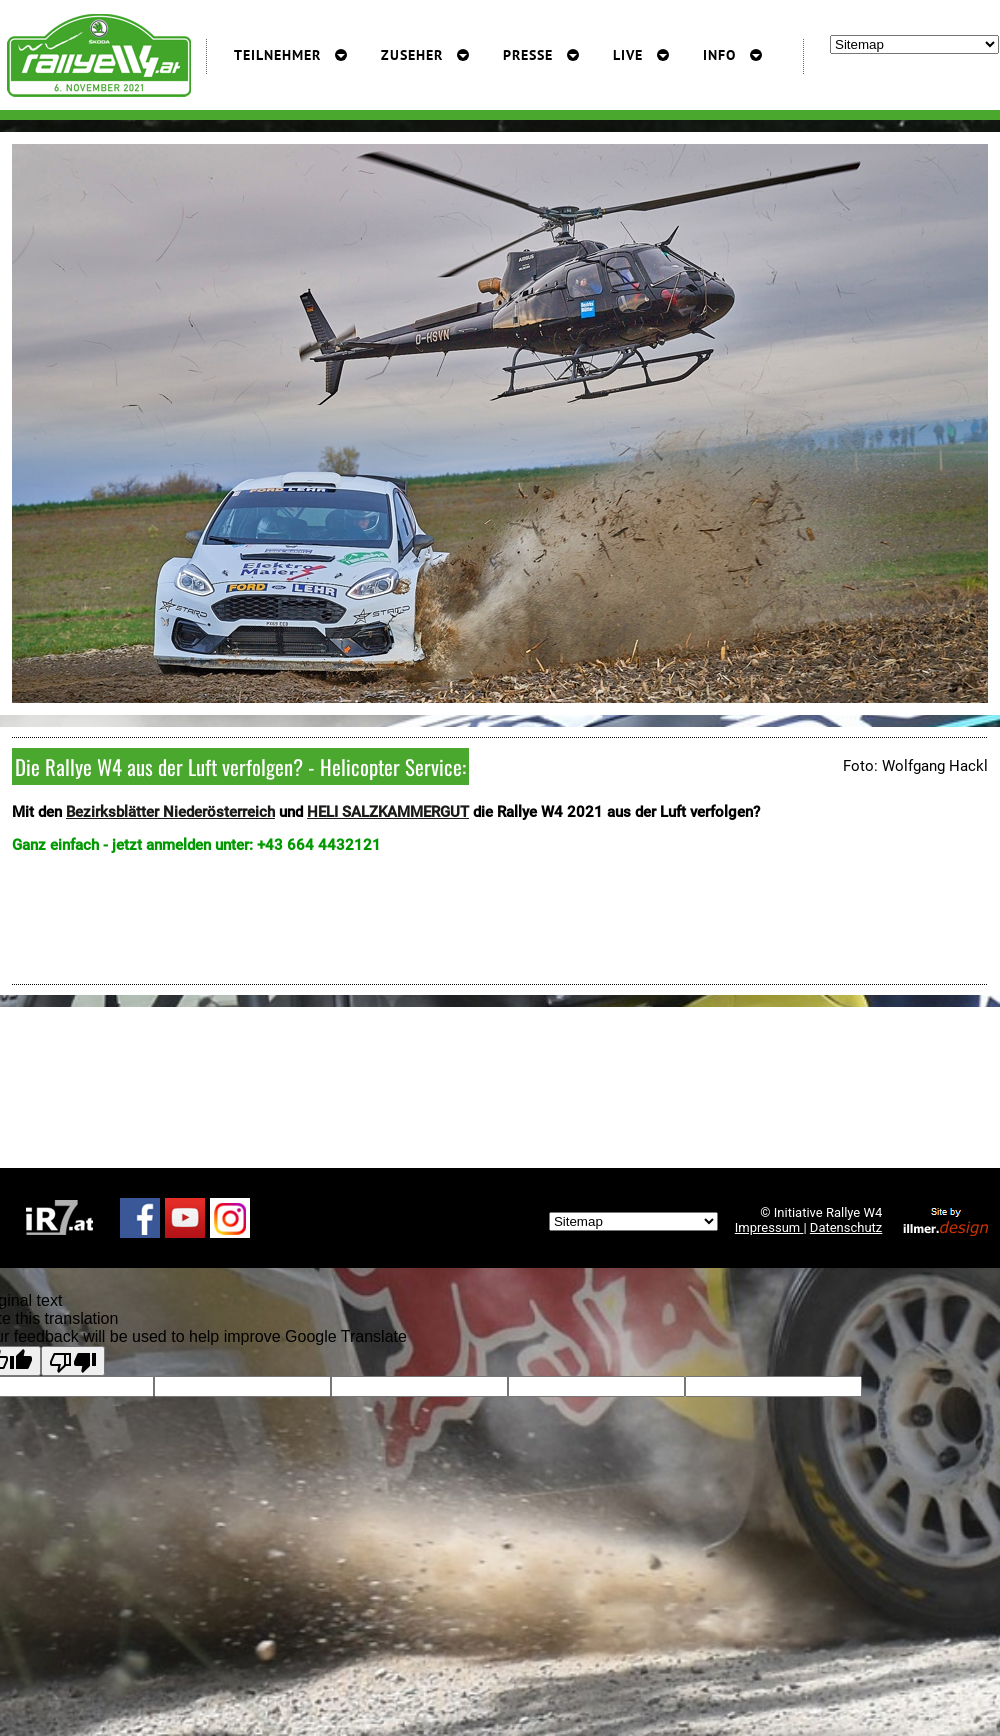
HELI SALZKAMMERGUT (388, 812)
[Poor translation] (73, 1361)
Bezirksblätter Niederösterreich (170, 812)
